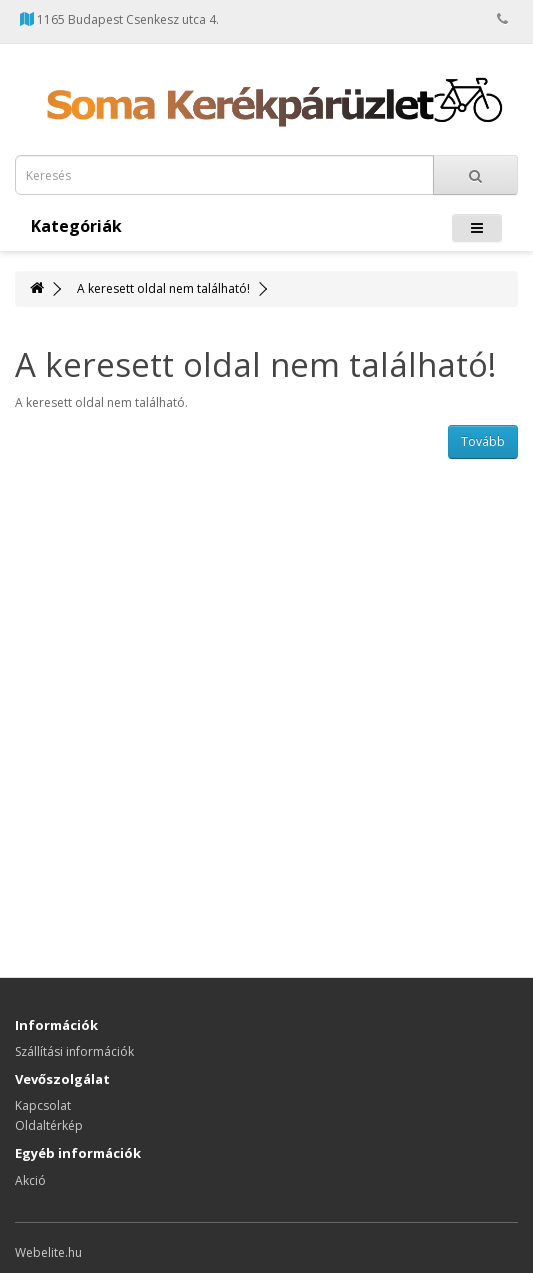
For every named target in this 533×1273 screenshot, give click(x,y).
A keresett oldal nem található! (163, 288)
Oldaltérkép (49, 1125)
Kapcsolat (43, 1105)
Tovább (483, 441)
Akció (30, 1180)
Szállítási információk (74, 1051)
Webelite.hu (48, 1252)
